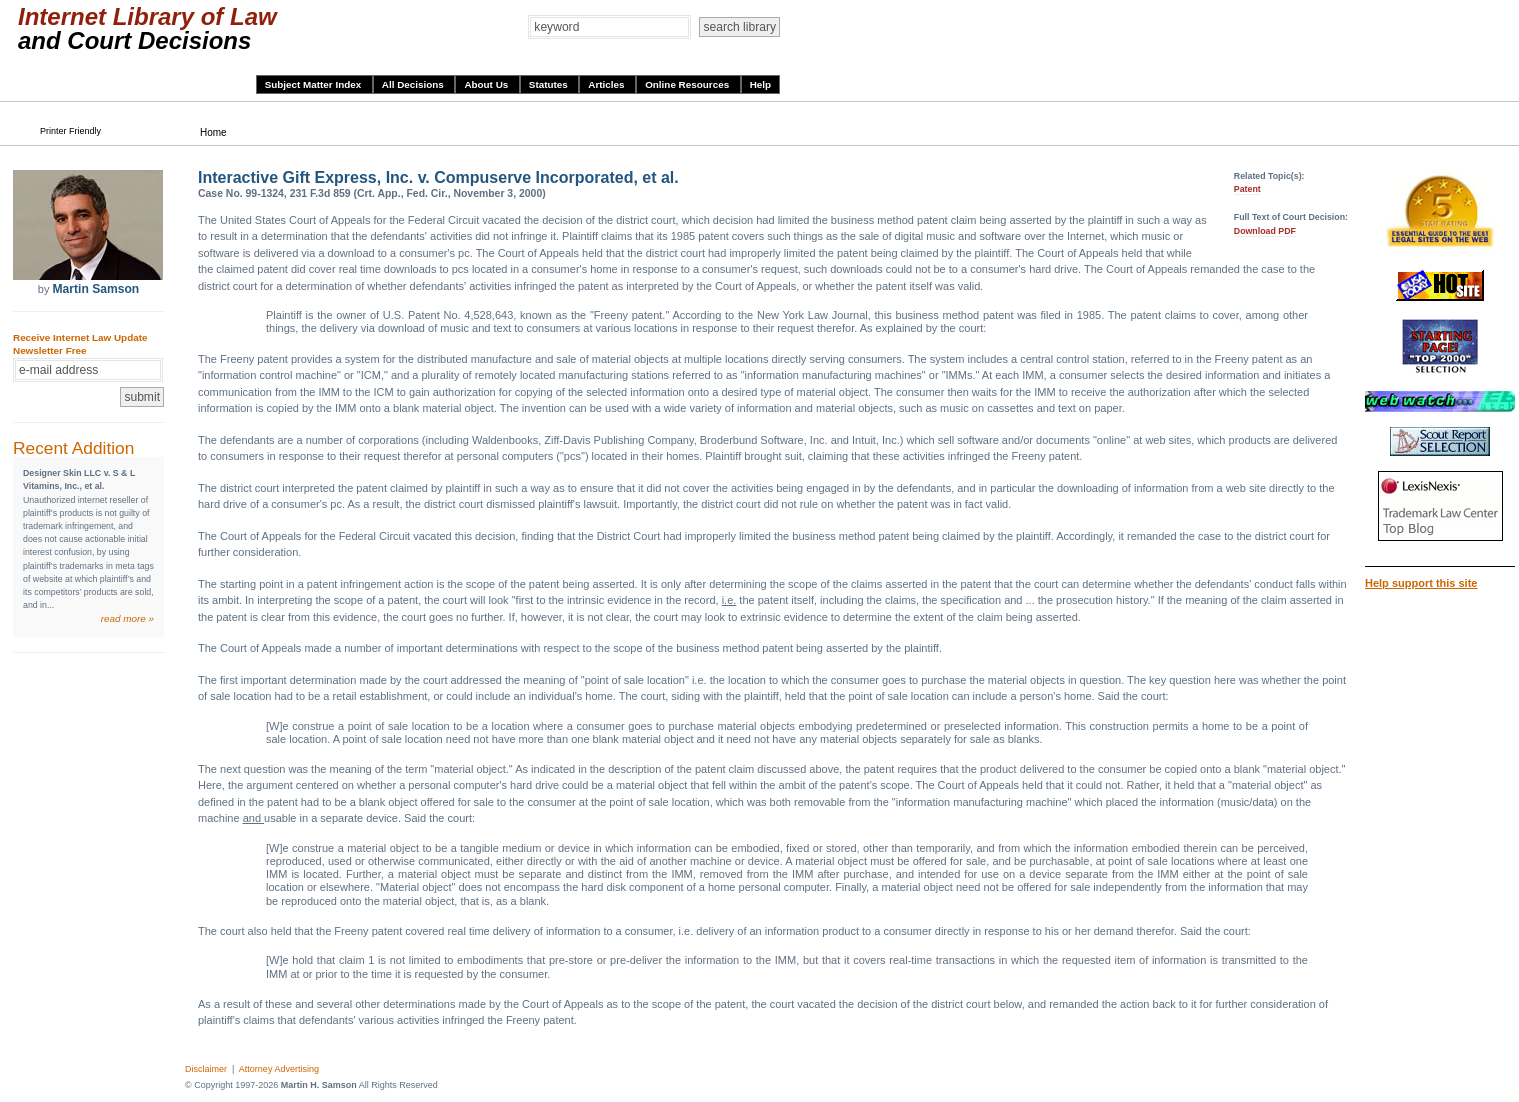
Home (213, 132)
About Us (487, 84)
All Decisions (414, 84)
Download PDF (1265, 231)
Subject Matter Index (314, 84)
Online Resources (688, 84)
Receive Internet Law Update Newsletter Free (80, 344)
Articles (607, 84)
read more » (127, 618)
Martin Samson (95, 289)
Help (760, 84)
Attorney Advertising (279, 1069)
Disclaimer (206, 1069)
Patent (1247, 189)
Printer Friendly (70, 131)
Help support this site (1421, 583)
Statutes (550, 84)
